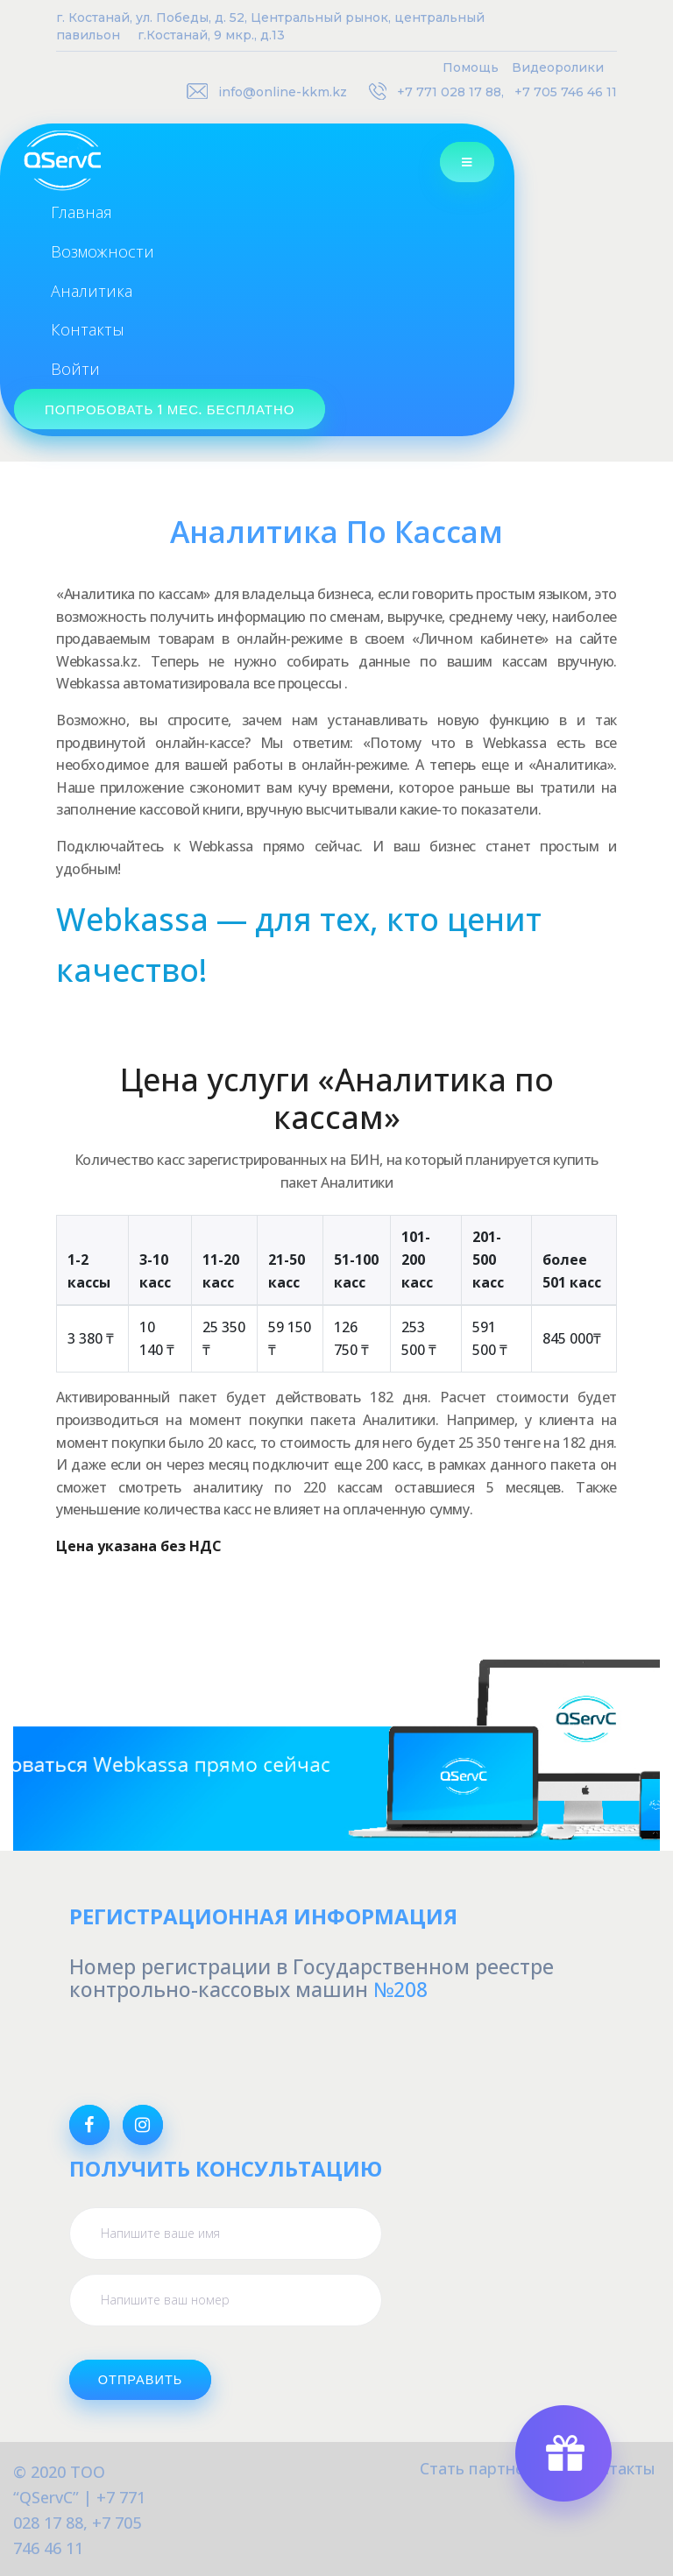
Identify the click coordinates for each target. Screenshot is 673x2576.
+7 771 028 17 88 (449, 92)
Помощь (471, 67)
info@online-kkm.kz (282, 92)
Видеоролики (558, 67)
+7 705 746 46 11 (565, 92)
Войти (75, 368)
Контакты (87, 329)
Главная (81, 211)
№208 (400, 1989)
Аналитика (91, 290)
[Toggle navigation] (484, 162)
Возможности (102, 251)
